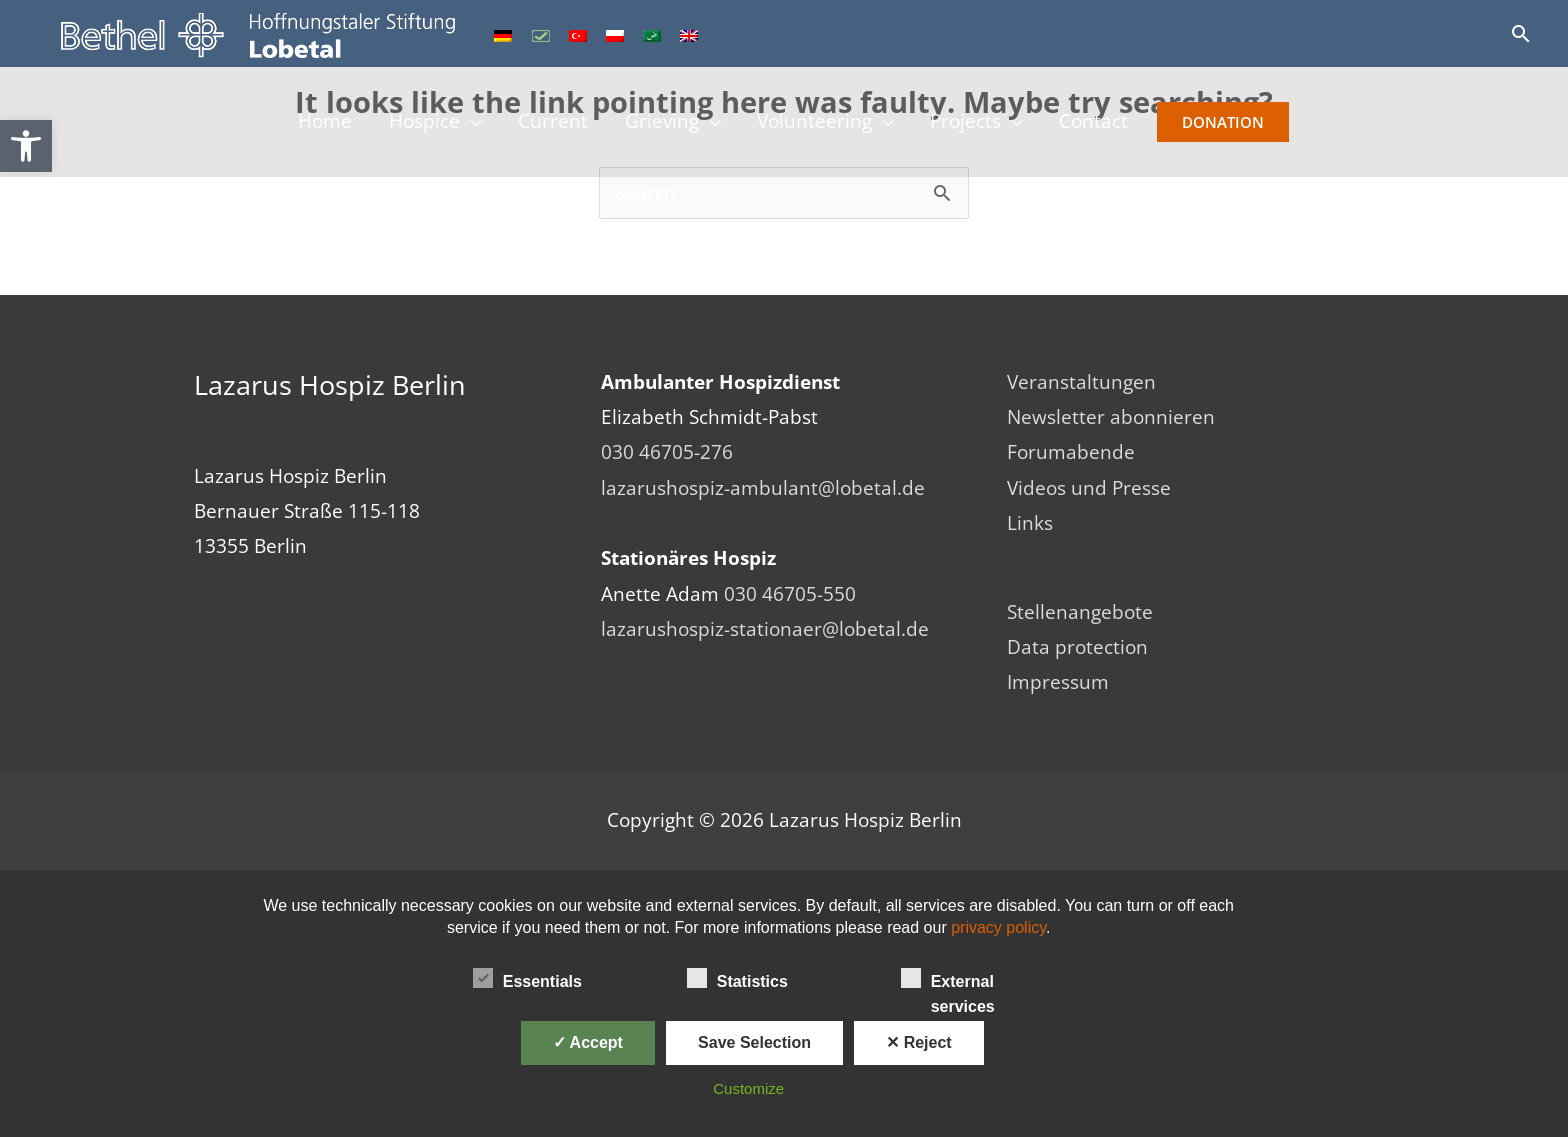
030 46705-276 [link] (667, 452)
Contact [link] (1096, 123)
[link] (26, 146)
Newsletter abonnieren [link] (1111, 417)
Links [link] (1030, 523)
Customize (748, 1088)
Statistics (737, 978)
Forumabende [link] (1071, 452)
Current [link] (552, 123)
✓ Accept (588, 1042)
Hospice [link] (422, 123)
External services (948, 980)
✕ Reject (918, 1042)
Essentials (527, 978)
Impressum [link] (1058, 682)
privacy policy (998, 927)
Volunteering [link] (815, 123)
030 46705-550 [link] (790, 594)
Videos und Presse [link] (1089, 488)
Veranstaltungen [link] (1081, 382)
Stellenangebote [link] (1080, 612)
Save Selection (754, 1042)
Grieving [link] (662, 123)
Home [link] (322, 123)
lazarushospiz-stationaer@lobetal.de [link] (765, 629)
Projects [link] (967, 123)
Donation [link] (1226, 123)
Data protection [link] (1077, 647)
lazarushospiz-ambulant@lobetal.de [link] (763, 488)
